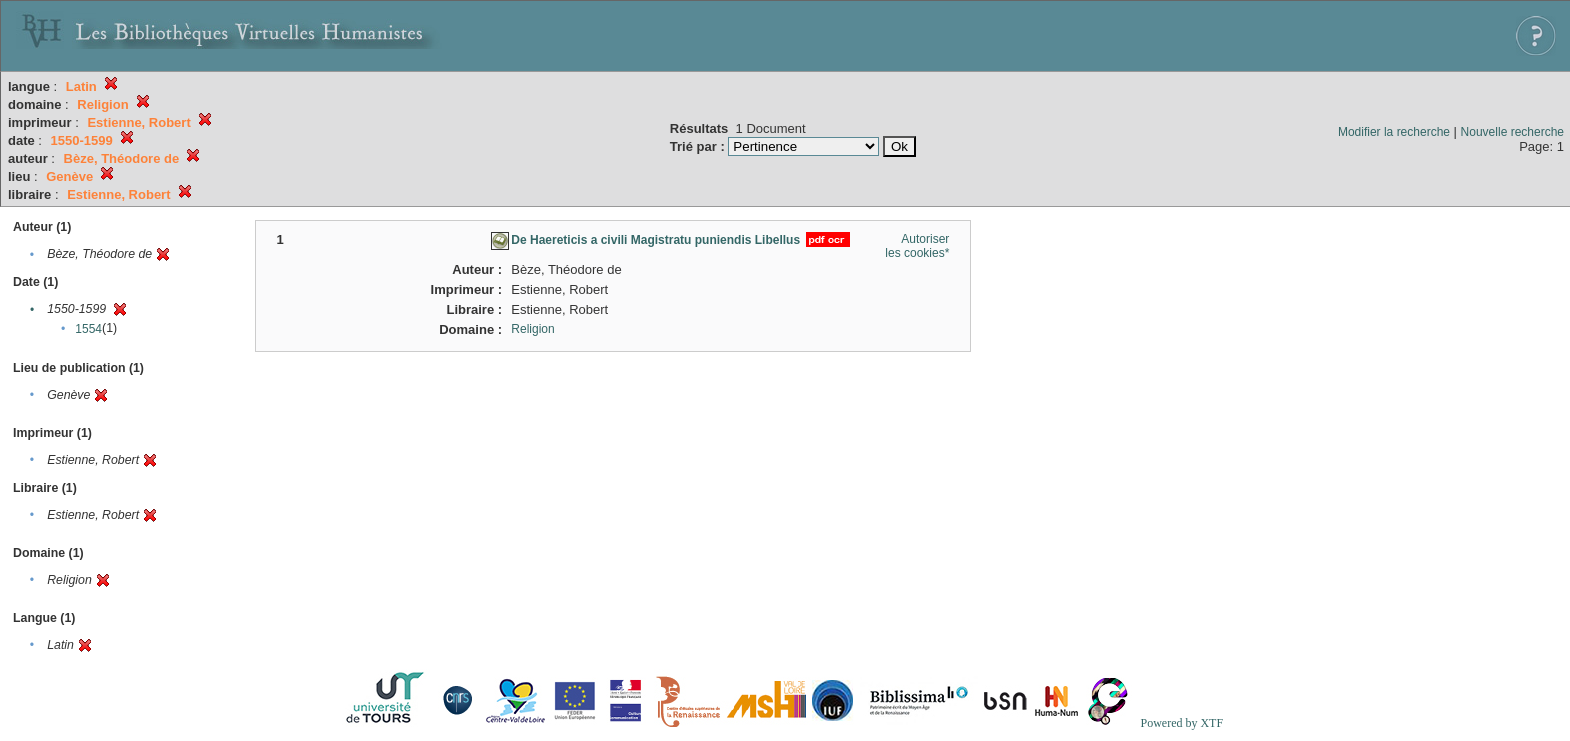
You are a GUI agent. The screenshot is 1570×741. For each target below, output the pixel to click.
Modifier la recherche (1394, 132)
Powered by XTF (1181, 723)
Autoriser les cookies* (917, 246)
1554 (88, 329)
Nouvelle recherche (1512, 132)
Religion (532, 329)
